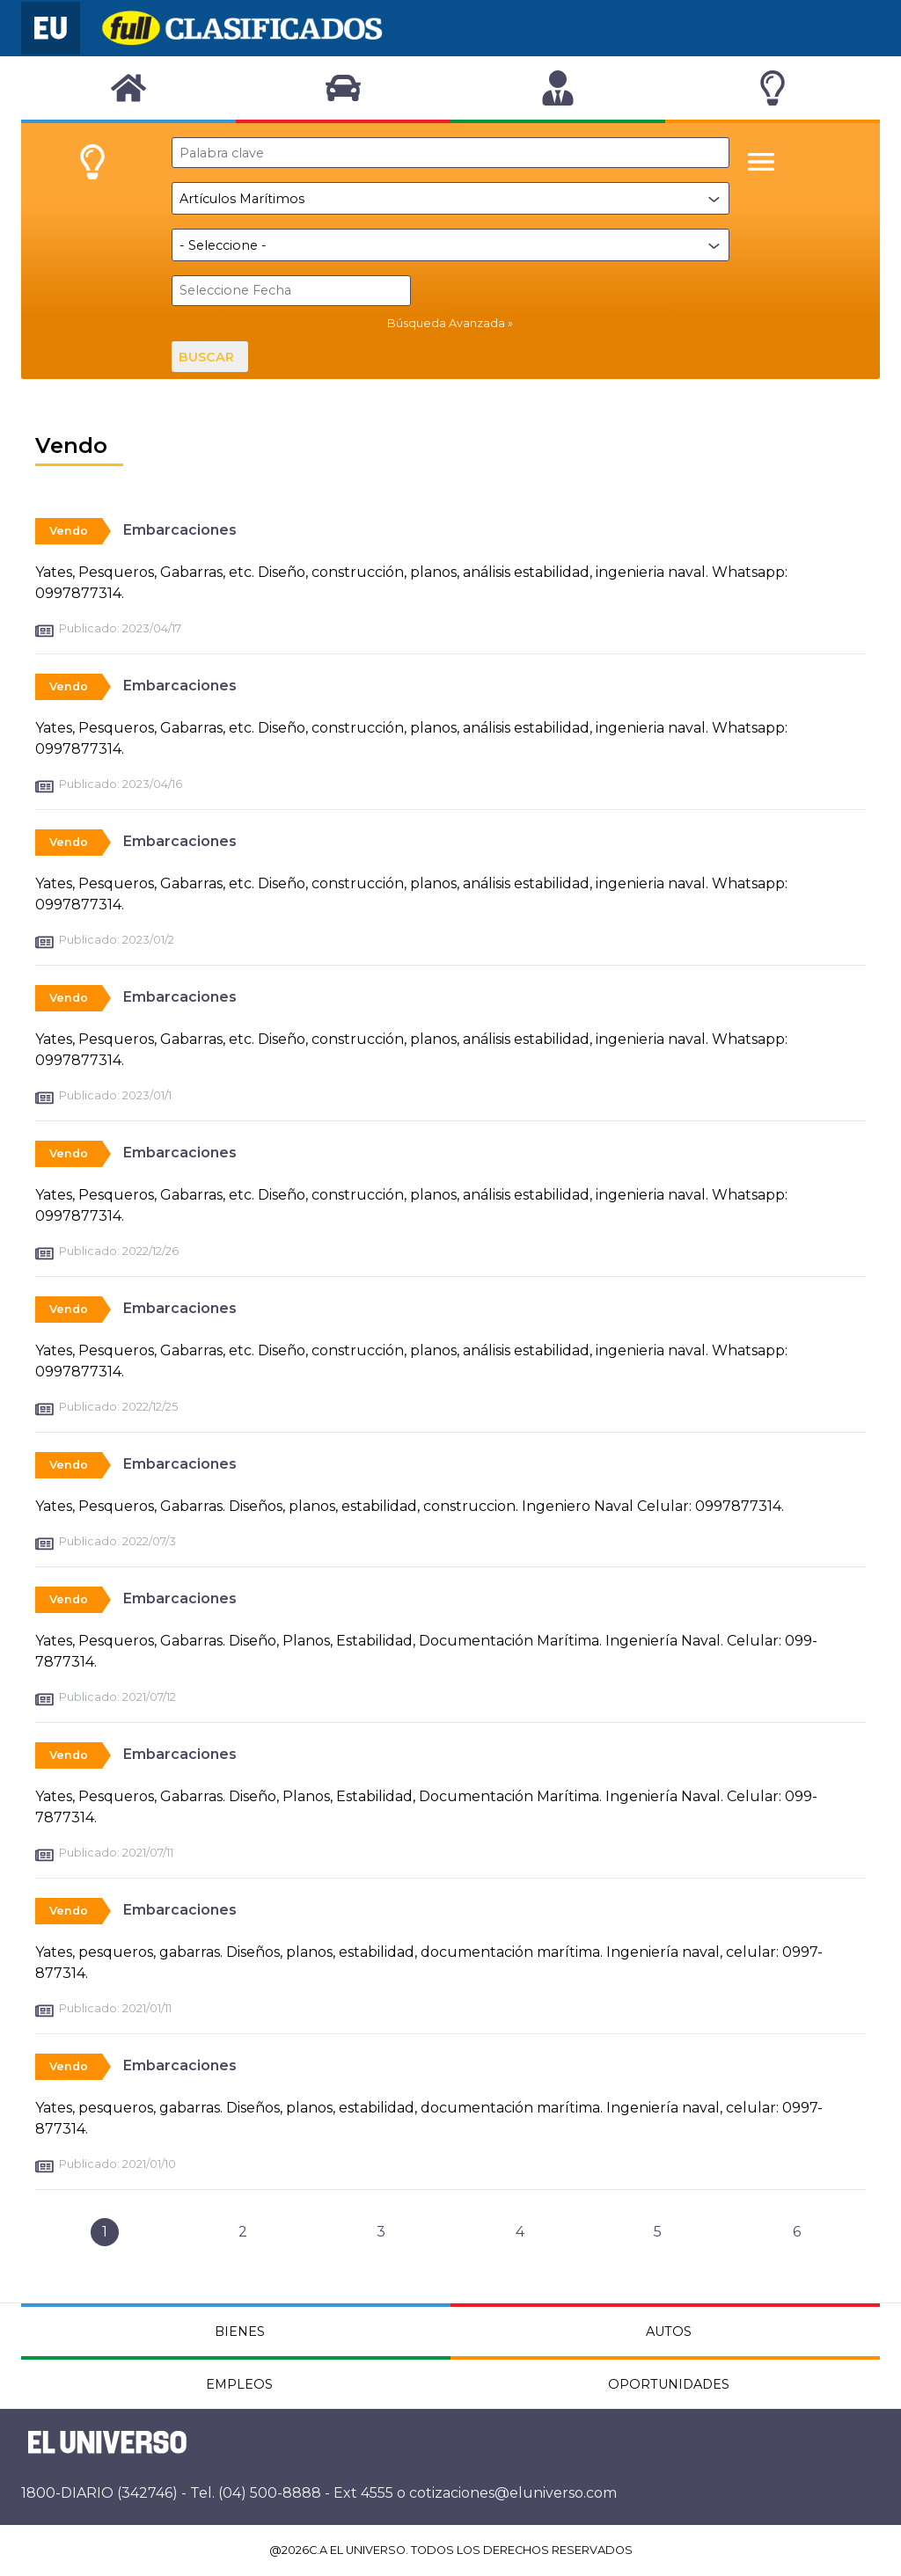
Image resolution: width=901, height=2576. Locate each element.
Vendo (68, 530)
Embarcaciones (180, 530)
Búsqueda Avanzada (446, 323)
